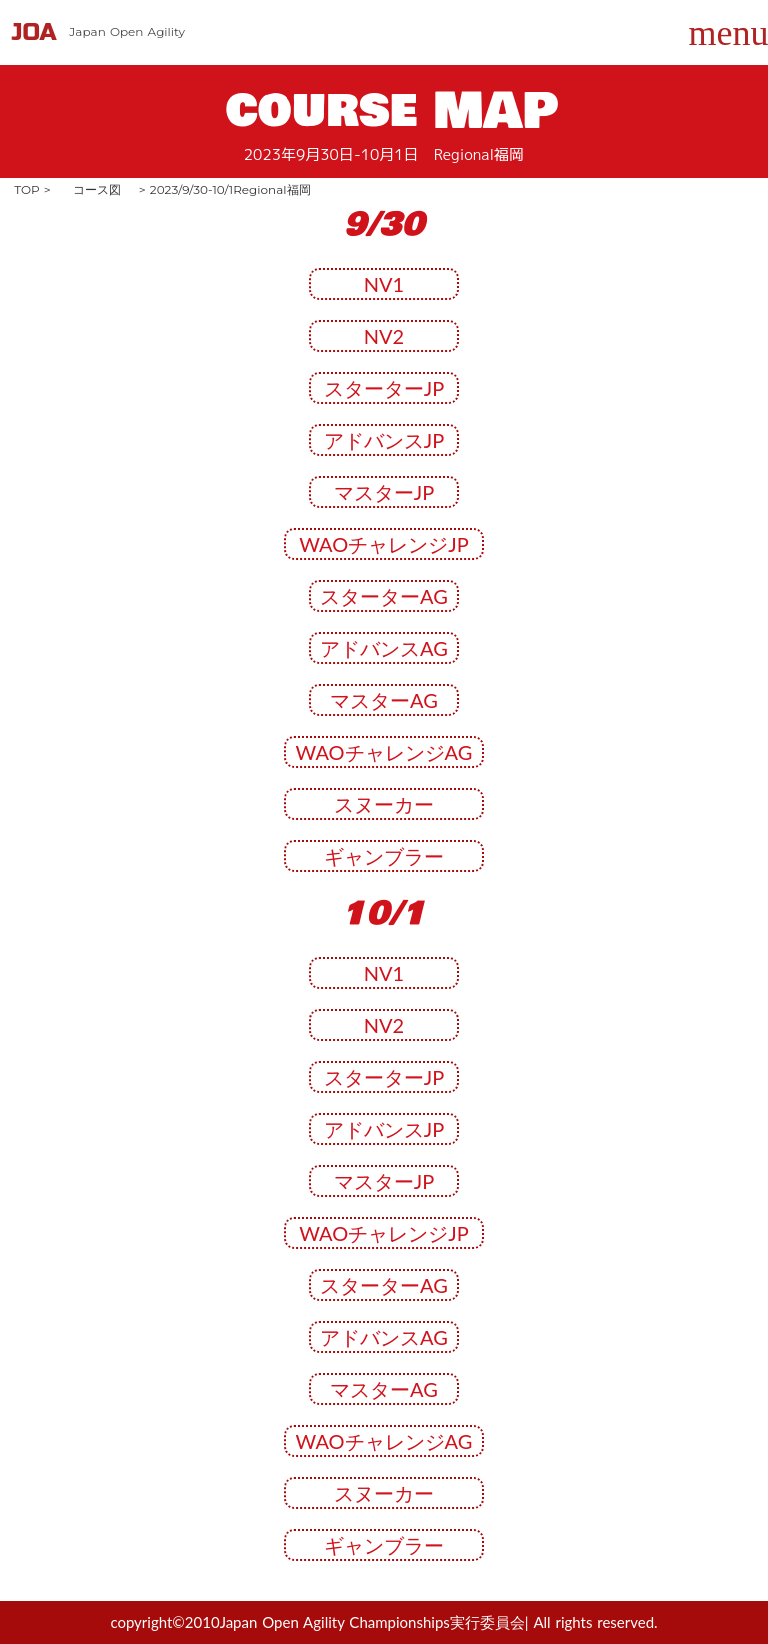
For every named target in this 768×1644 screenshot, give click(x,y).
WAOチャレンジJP (384, 544)
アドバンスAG (384, 648)
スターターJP (384, 388)
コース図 (97, 189)
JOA (34, 32)
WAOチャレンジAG (384, 752)
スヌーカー (384, 804)
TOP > (32, 189)
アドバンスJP (384, 440)
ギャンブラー (384, 856)
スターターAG (384, 596)
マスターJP (384, 492)
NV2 (384, 336)
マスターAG (384, 700)
